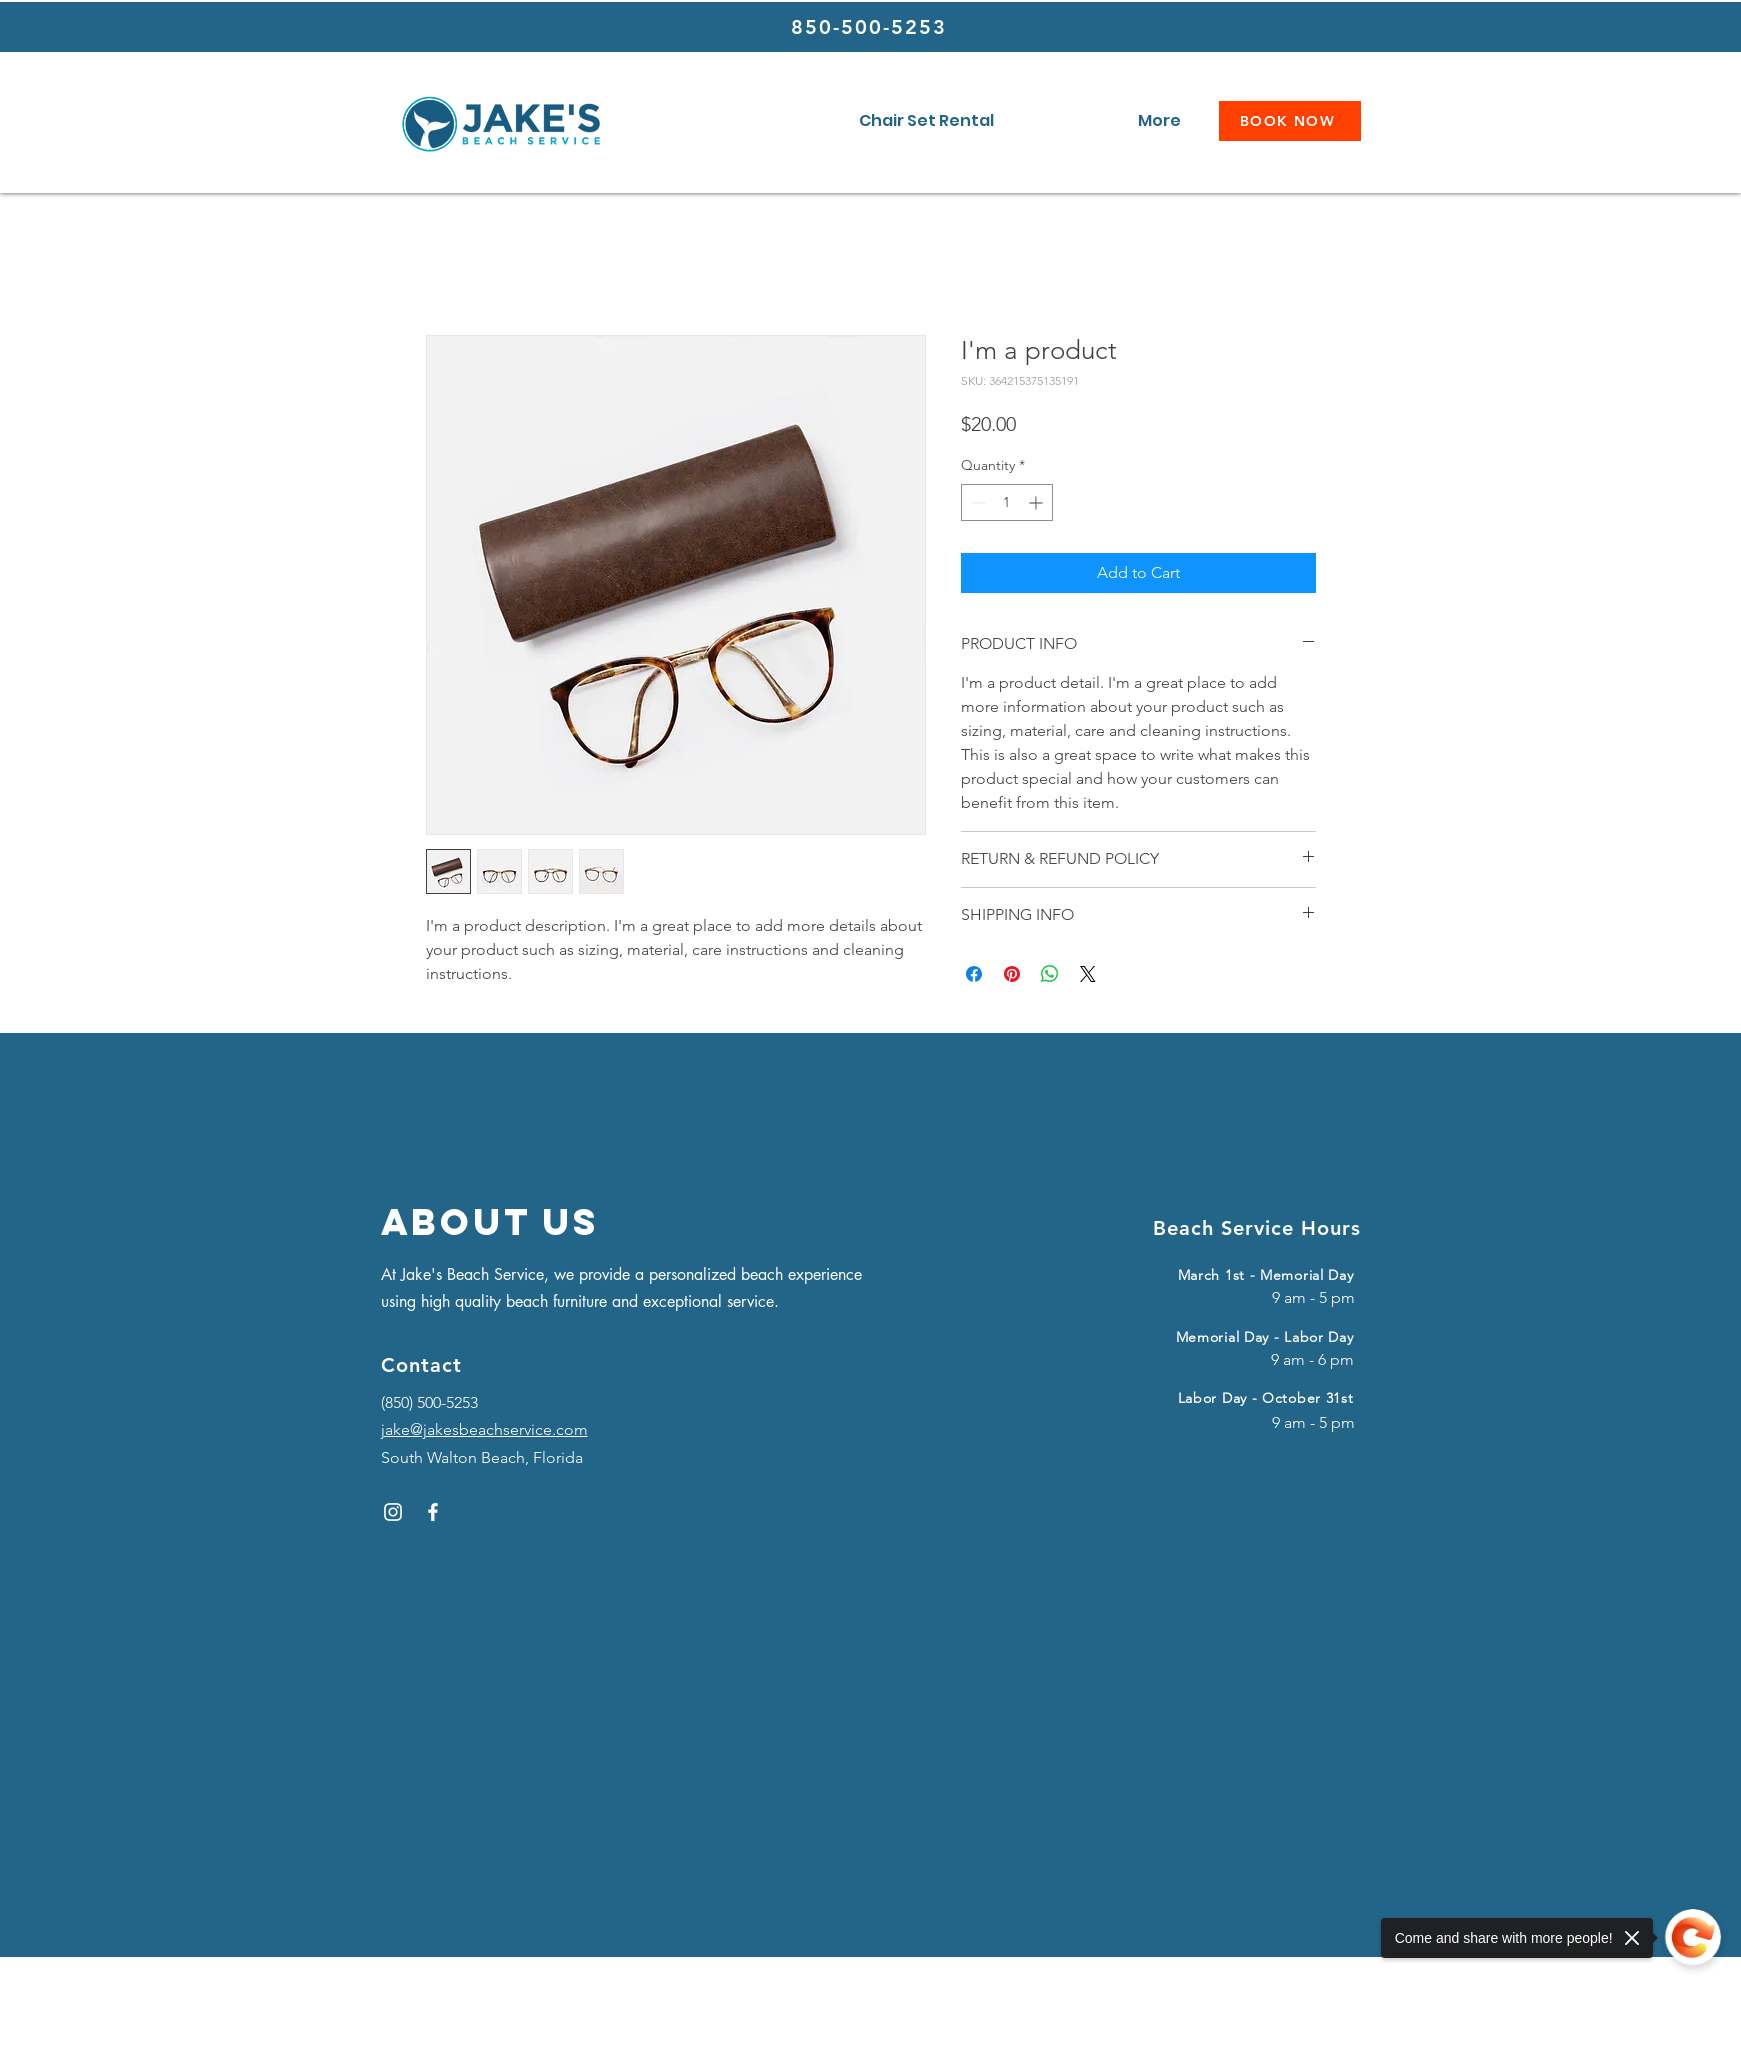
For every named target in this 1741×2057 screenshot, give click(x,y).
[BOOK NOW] (1290, 121)
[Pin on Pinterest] (1012, 974)
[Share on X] (1088, 974)
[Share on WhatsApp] (1050, 974)
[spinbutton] (1007, 502)
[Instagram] (393, 1512)
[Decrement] (976, 502)
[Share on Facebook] (974, 974)
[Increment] (1037, 502)
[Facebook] (433, 1512)
